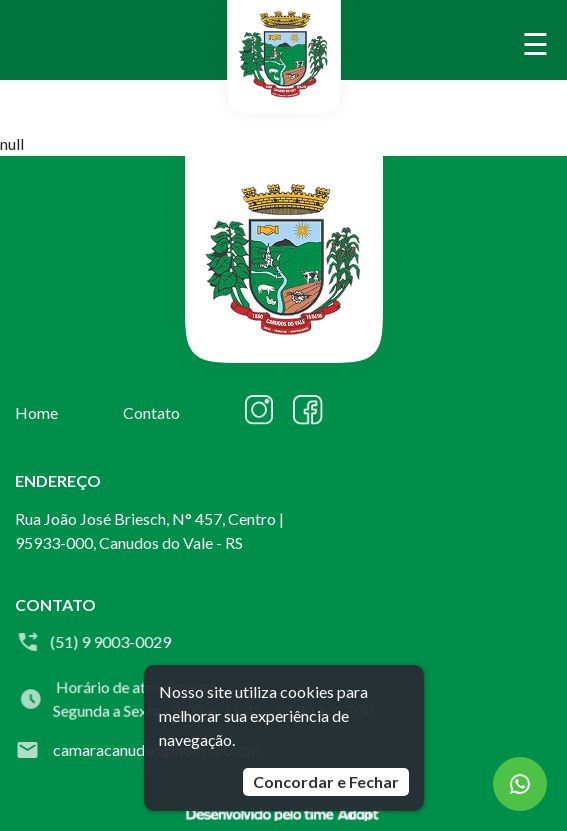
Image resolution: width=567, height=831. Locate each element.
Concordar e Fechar (326, 781)
